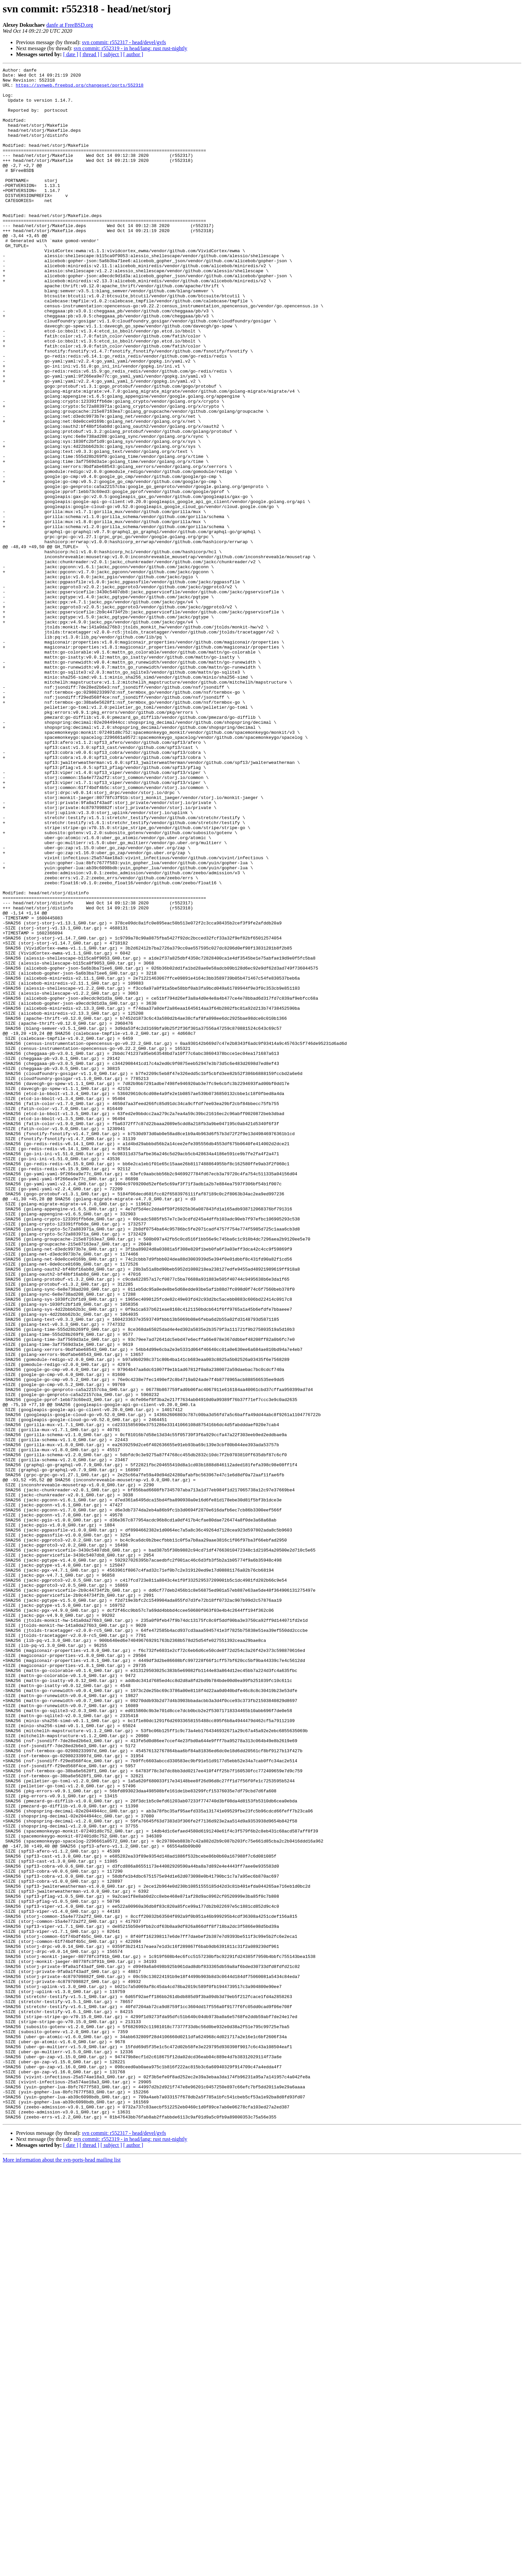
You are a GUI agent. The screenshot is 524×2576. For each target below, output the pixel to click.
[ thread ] (89, 54)
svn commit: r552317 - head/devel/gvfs (124, 42)
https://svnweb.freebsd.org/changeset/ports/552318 (79, 89)
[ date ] (70, 54)
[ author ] (133, 54)
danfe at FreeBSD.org (69, 25)
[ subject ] (111, 54)
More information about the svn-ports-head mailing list (62, 2570)
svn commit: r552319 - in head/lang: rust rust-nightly (130, 48)
